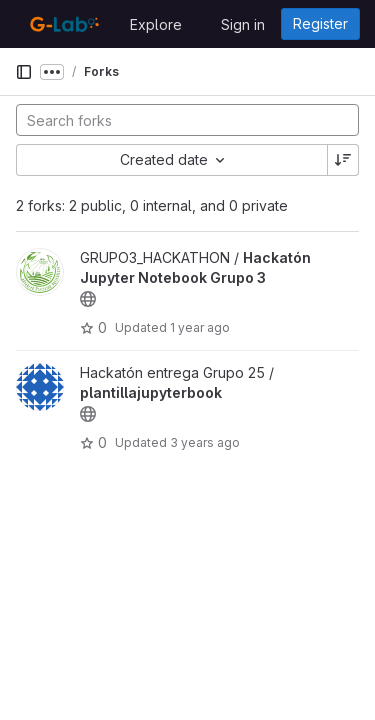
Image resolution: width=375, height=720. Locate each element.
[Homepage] (62, 24)
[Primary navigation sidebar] (24, 72)
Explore (156, 24)
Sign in (243, 24)
